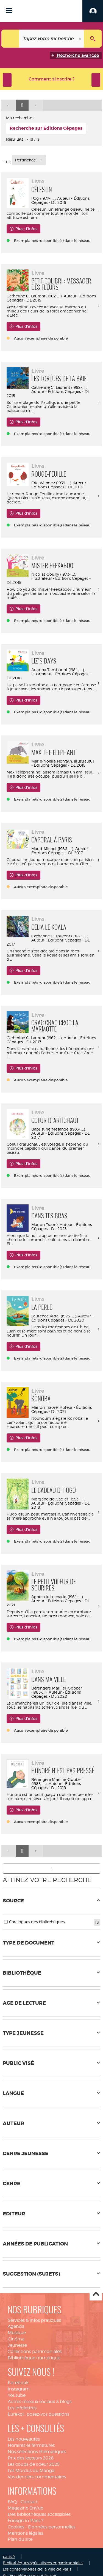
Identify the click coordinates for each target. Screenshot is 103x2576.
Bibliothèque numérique (34, 2357)
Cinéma (16, 2339)
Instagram (19, 2389)
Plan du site (20, 2539)
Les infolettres (22, 2407)
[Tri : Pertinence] (29, 160)
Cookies (16, 2526)
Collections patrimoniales (35, 2351)
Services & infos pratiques (34, 2320)
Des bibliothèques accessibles (39, 2514)
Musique (17, 2332)
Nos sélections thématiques (37, 2451)
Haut (96, 2294)
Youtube (17, 2395)
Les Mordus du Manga (31, 2470)
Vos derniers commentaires (37, 2476)
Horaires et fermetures (31, 2445)
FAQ (12, 2501)
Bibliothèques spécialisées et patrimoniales (43, 2562)
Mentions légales (25, 2533)
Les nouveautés (24, 2439)
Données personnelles (51, 2526)
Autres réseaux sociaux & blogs (39, 2401)
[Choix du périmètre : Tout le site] (10, 39)
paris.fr (9, 2556)
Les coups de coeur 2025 (34, 2464)
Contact (29, 2501)
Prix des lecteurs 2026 (31, 2458)
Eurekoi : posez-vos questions (38, 2414)
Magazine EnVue (25, 2508)
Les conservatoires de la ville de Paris (37, 2569)
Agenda (16, 2326)
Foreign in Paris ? (25, 2520)
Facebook (18, 2382)
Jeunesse (17, 2345)
